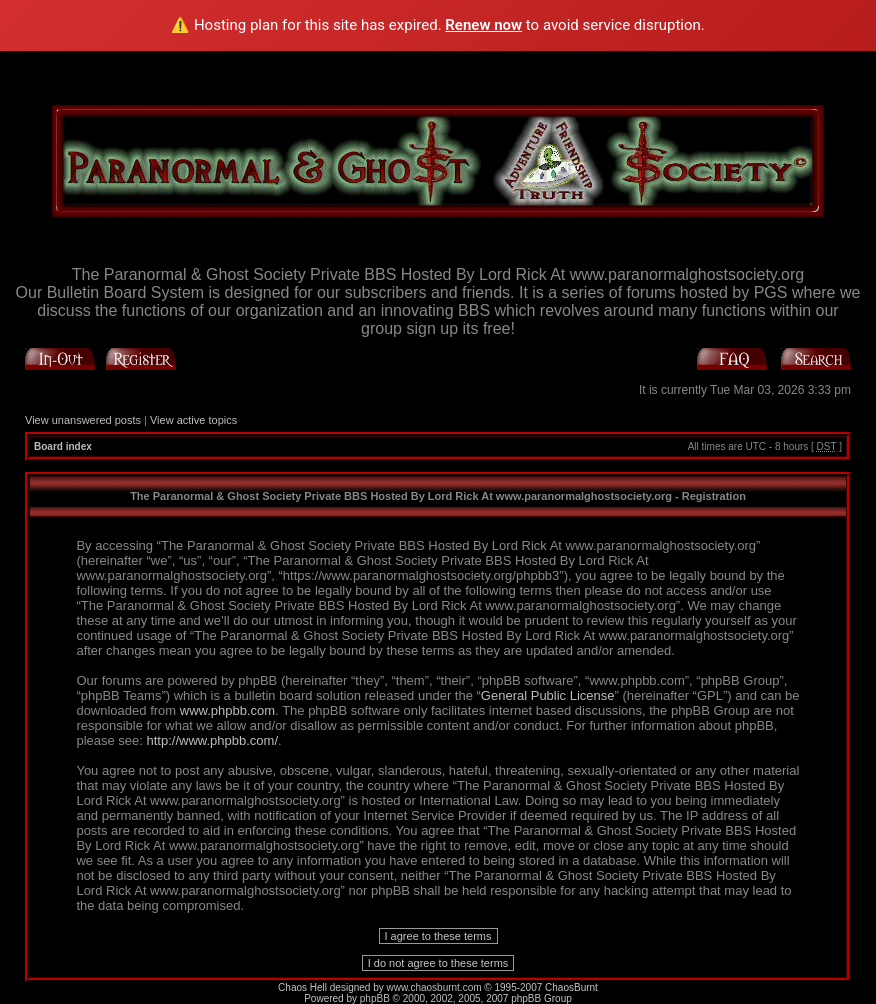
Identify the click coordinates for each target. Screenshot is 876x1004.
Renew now (483, 25)
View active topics (193, 420)
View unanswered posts (83, 420)
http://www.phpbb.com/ (213, 740)
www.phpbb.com (227, 710)
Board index (63, 446)
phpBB (375, 998)
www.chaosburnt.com (434, 987)
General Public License (548, 695)
